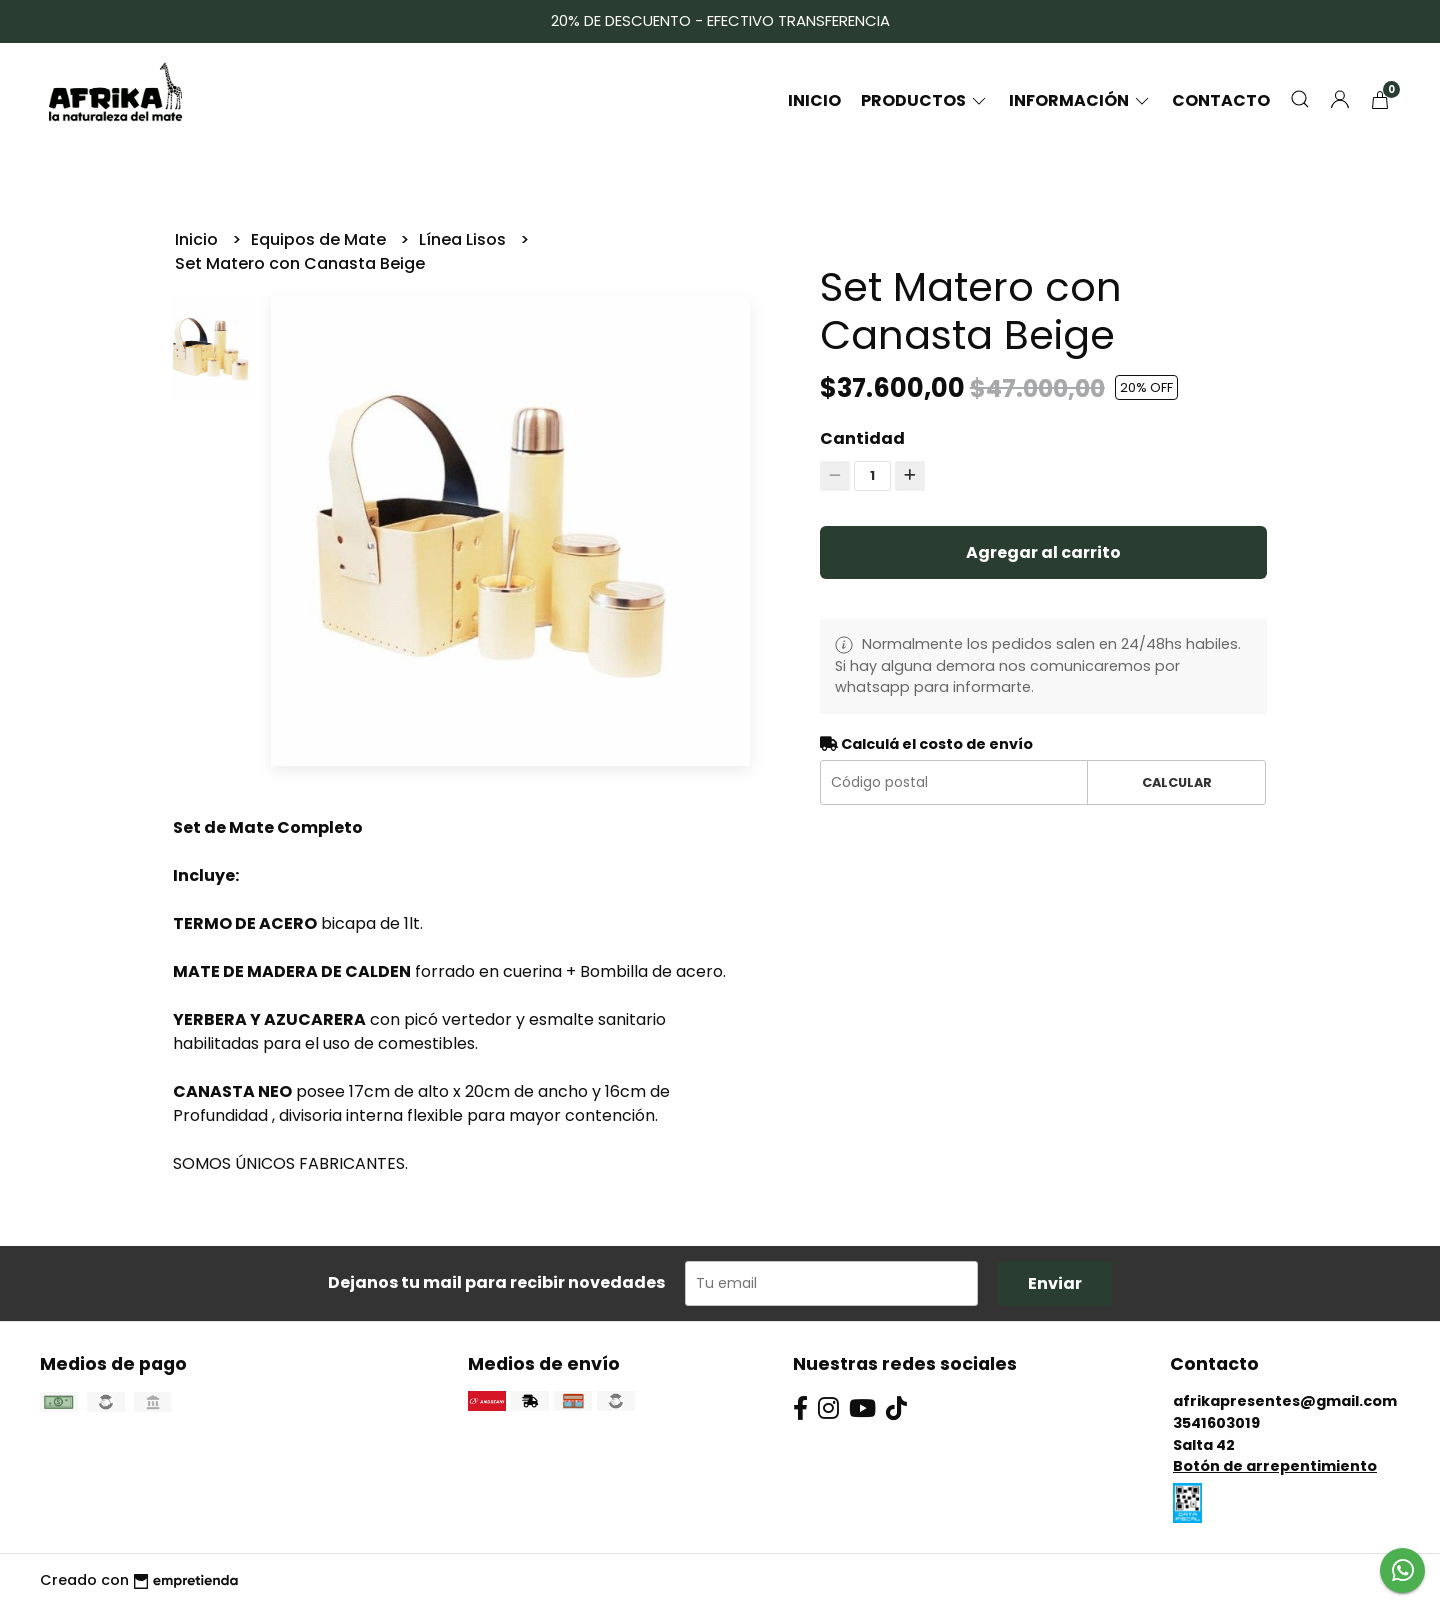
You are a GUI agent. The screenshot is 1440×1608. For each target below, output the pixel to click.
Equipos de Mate (320, 239)
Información (1080, 100)
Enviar (1055, 1283)
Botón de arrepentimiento (1275, 1466)
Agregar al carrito (1043, 552)
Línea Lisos (464, 239)
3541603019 (1216, 1423)
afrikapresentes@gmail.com (1285, 1401)
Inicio (814, 100)
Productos (925, 100)
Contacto (1221, 100)
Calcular (1177, 782)
